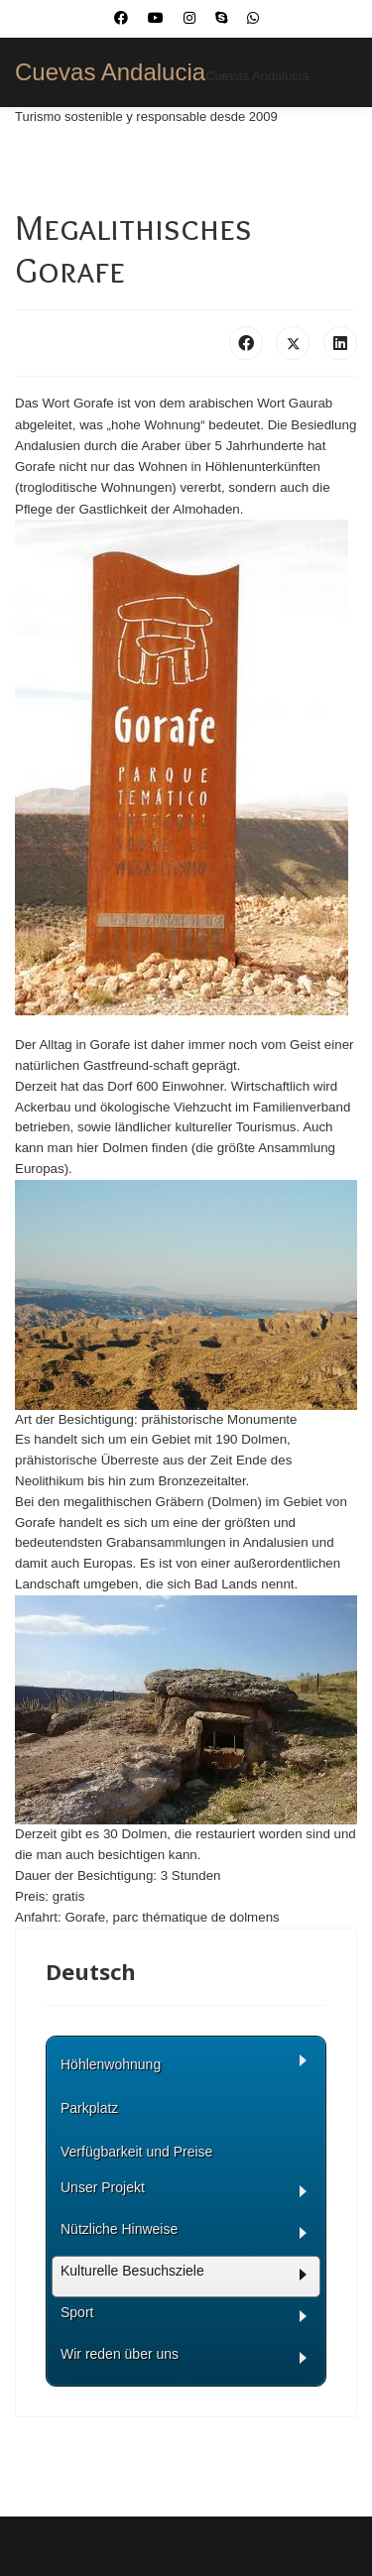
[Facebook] (121, 18)
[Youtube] (156, 18)
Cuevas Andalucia (110, 72)
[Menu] (344, 151)
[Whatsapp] (253, 18)
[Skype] (221, 18)
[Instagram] (189, 18)
